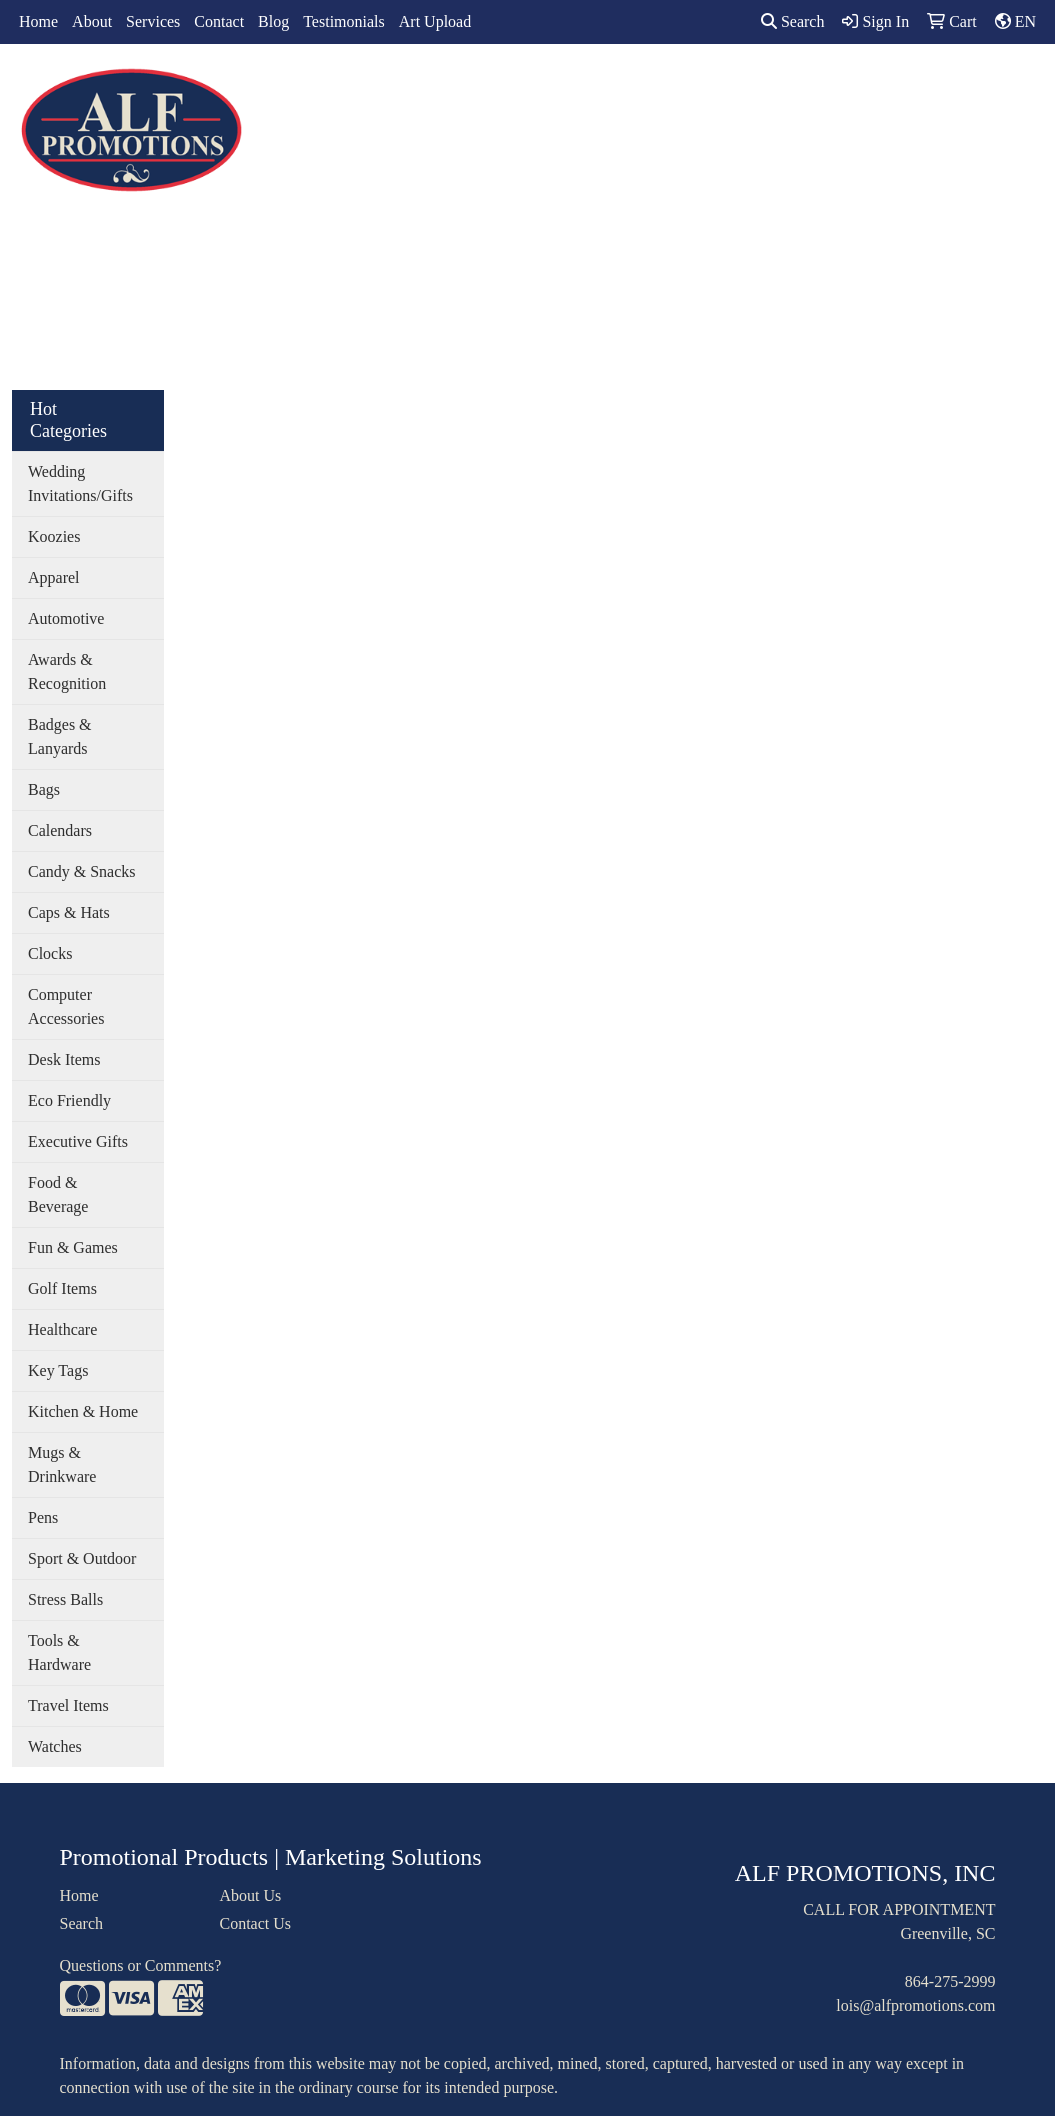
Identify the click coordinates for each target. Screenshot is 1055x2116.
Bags (475, 87)
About (92, 21)
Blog (273, 21)
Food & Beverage (58, 1194)
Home (38, 21)
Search (793, 21)
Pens (43, 1517)
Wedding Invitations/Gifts (80, 483)
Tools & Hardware (59, 1652)
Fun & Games (73, 1247)
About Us (250, 1895)
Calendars (60, 830)
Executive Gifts (78, 1141)
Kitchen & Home (83, 1411)
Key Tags (58, 1370)
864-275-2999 (950, 1981)
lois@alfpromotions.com (915, 2005)
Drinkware (558, 87)
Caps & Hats (69, 912)
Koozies (54, 536)
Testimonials (344, 21)
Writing (835, 87)
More (910, 87)
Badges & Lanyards (60, 736)
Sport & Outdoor (82, 1558)
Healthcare (62, 1329)
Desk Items (64, 1059)
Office (645, 87)
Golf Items (62, 1288)
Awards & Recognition (67, 671)
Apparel (400, 87)
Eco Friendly (69, 1100)
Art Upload (435, 21)
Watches (55, 1746)
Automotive (66, 618)
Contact (219, 21)
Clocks (50, 953)
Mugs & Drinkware (62, 1464)
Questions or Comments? (141, 1965)
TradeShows (738, 87)
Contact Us (255, 1923)
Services (153, 21)
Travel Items (68, 1705)
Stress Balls (65, 1599)
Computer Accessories (66, 1006)
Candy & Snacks (82, 871)
